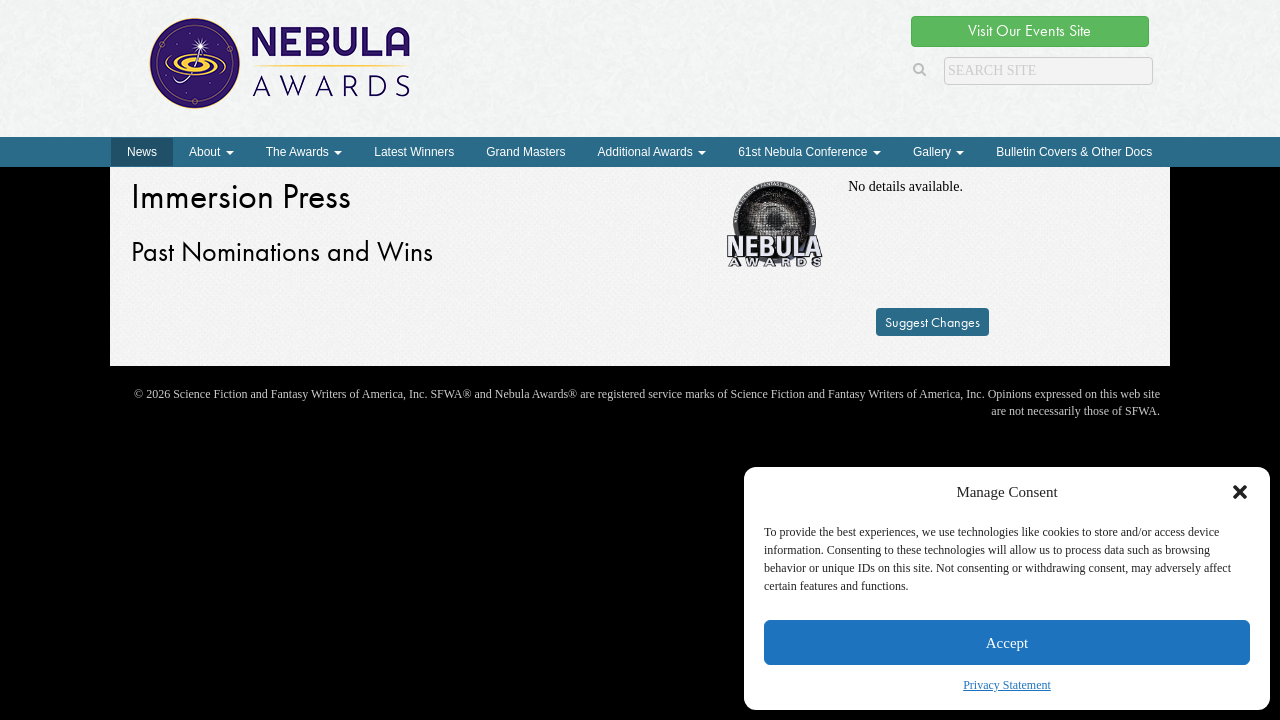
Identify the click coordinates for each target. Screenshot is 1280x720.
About (211, 152)
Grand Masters (525, 152)
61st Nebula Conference (809, 152)
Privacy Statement (1007, 685)
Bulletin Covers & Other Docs (1074, 152)
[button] (1240, 492)
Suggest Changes (932, 322)
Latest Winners (414, 152)
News (142, 152)
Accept (1007, 643)
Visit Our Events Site (1029, 30)
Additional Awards (652, 152)
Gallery (938, 152)
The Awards (304, 152)
